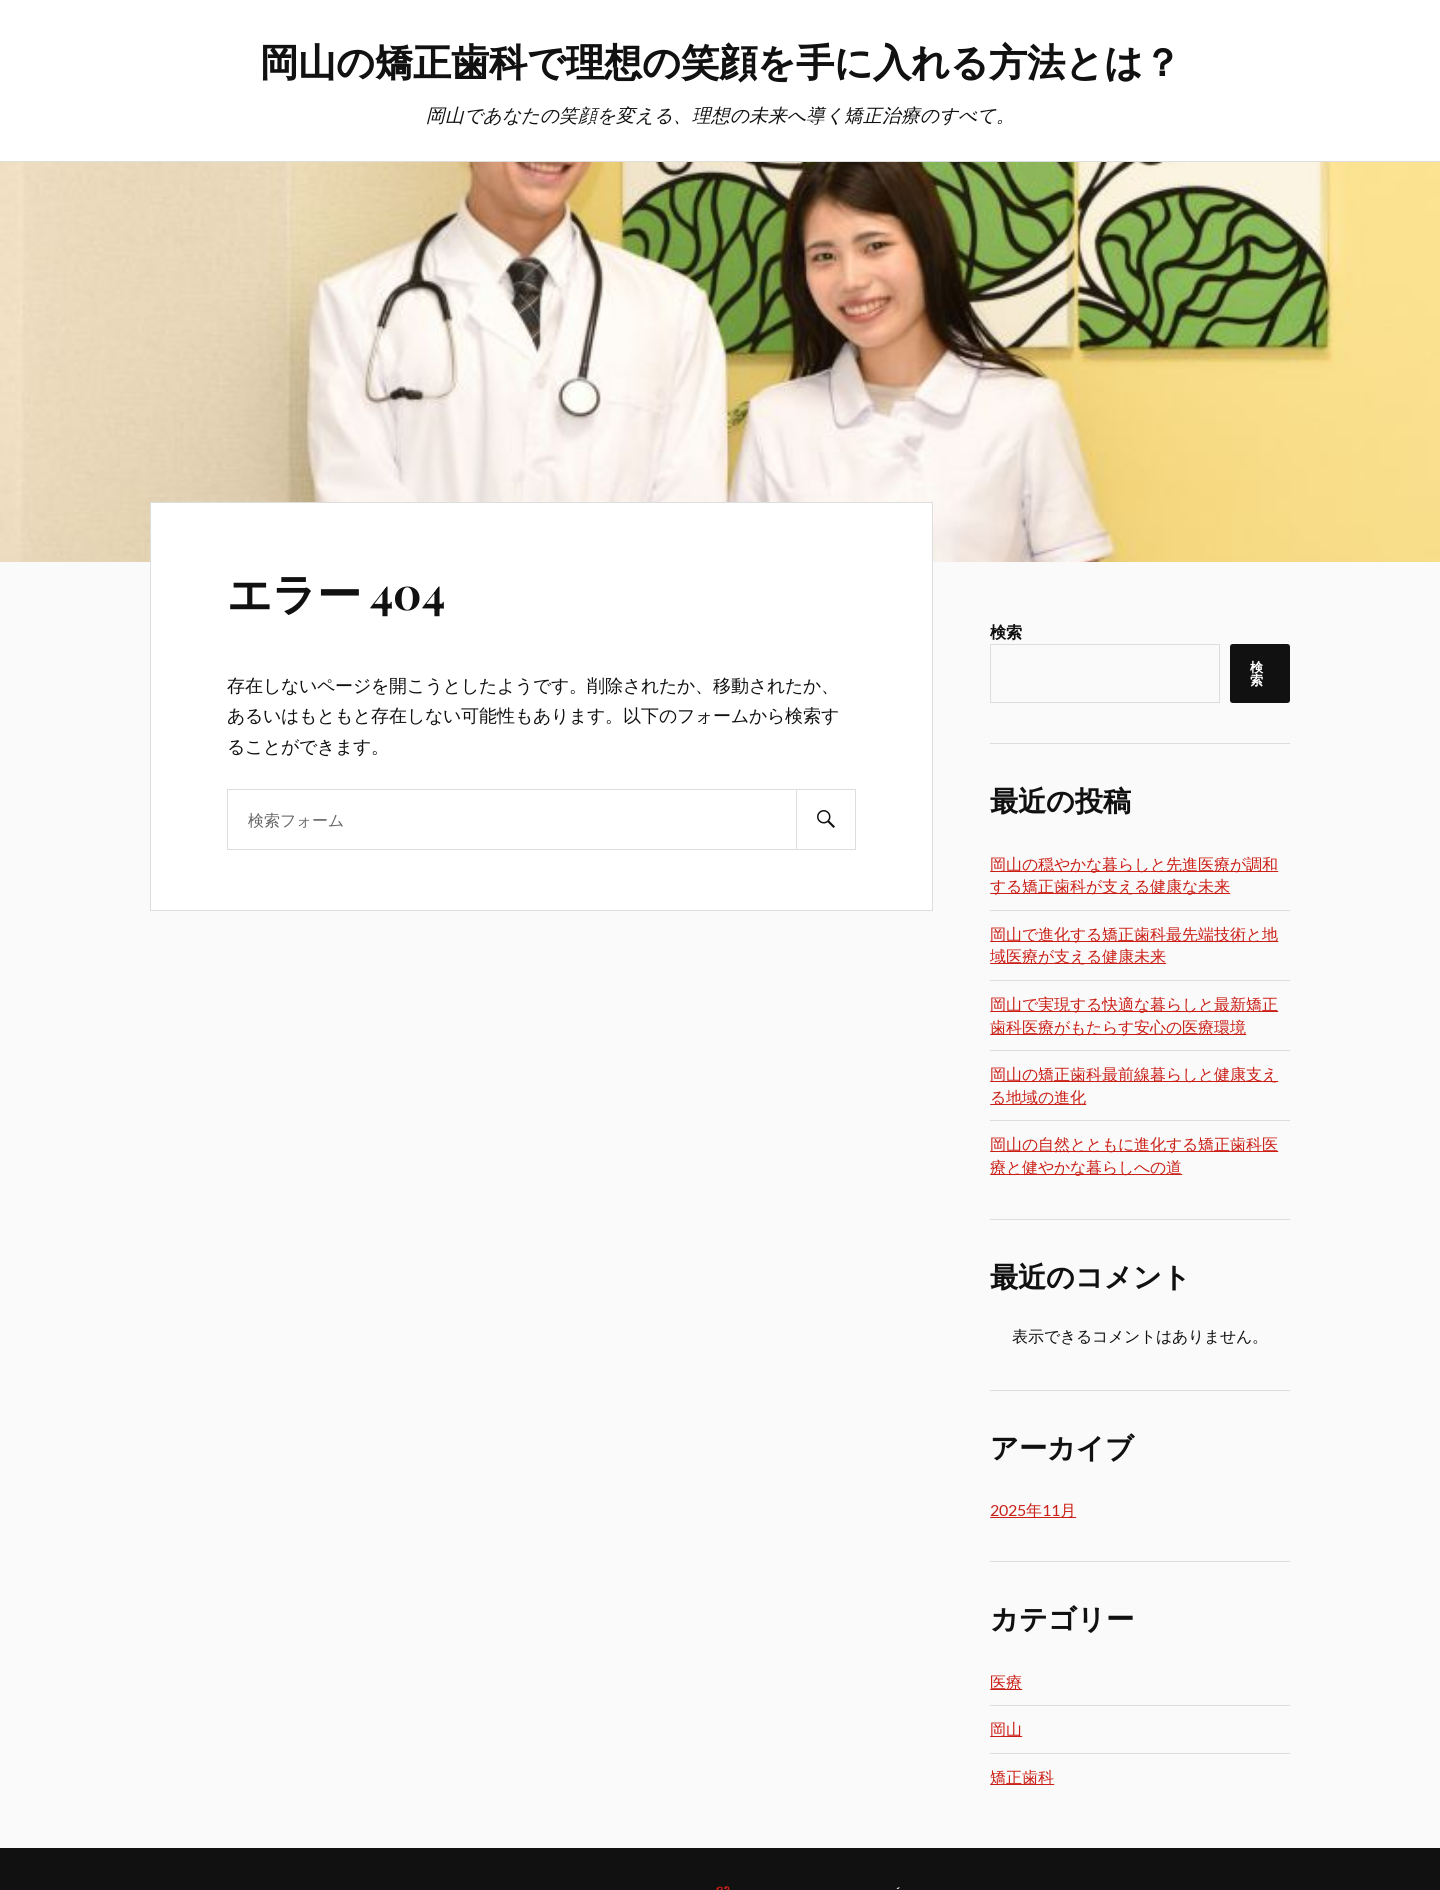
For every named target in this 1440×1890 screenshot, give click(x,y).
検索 (1006, 631)
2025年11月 (1033, 1509)
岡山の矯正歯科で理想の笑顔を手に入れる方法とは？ (720, 60)
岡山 (1006, 1728)
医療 (1006, 1681)
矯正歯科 (1022, 1776)
